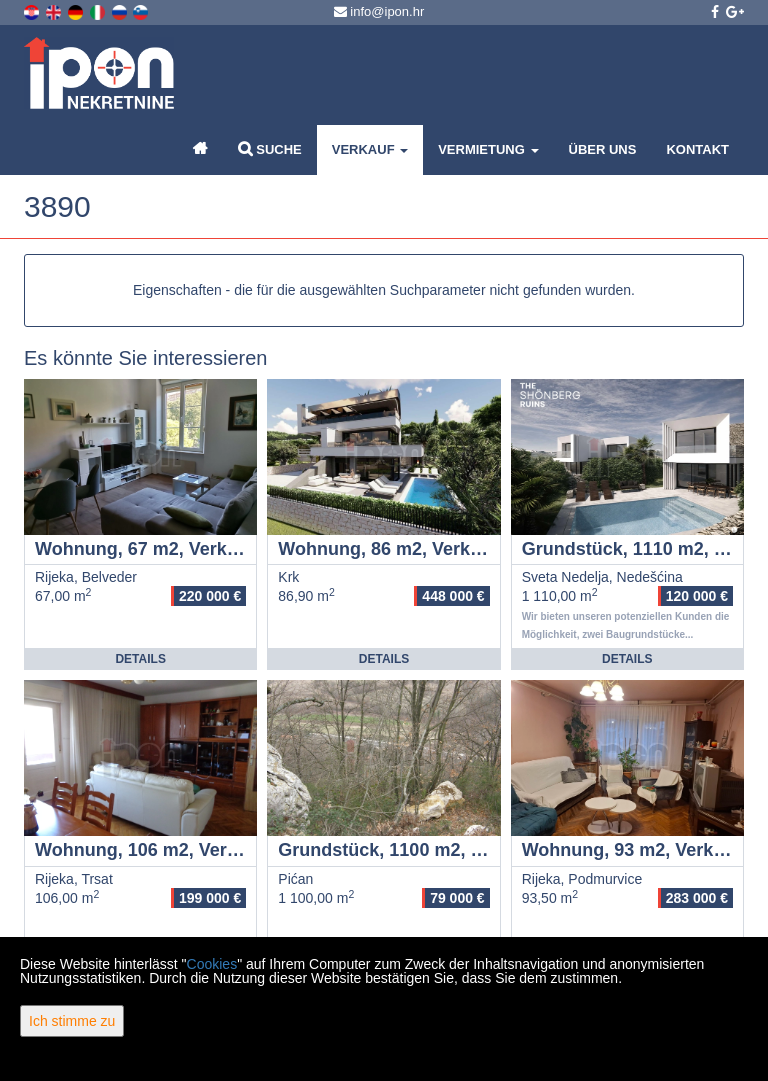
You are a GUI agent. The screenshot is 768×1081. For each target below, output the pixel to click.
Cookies (212, 964)
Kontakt (697, 149)
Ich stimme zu (72, 1021)
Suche (270, 148)
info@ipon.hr (379, 11)
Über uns (603, 149)
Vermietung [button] (488, 149)
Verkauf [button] (370, 149)
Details (140, 659)
